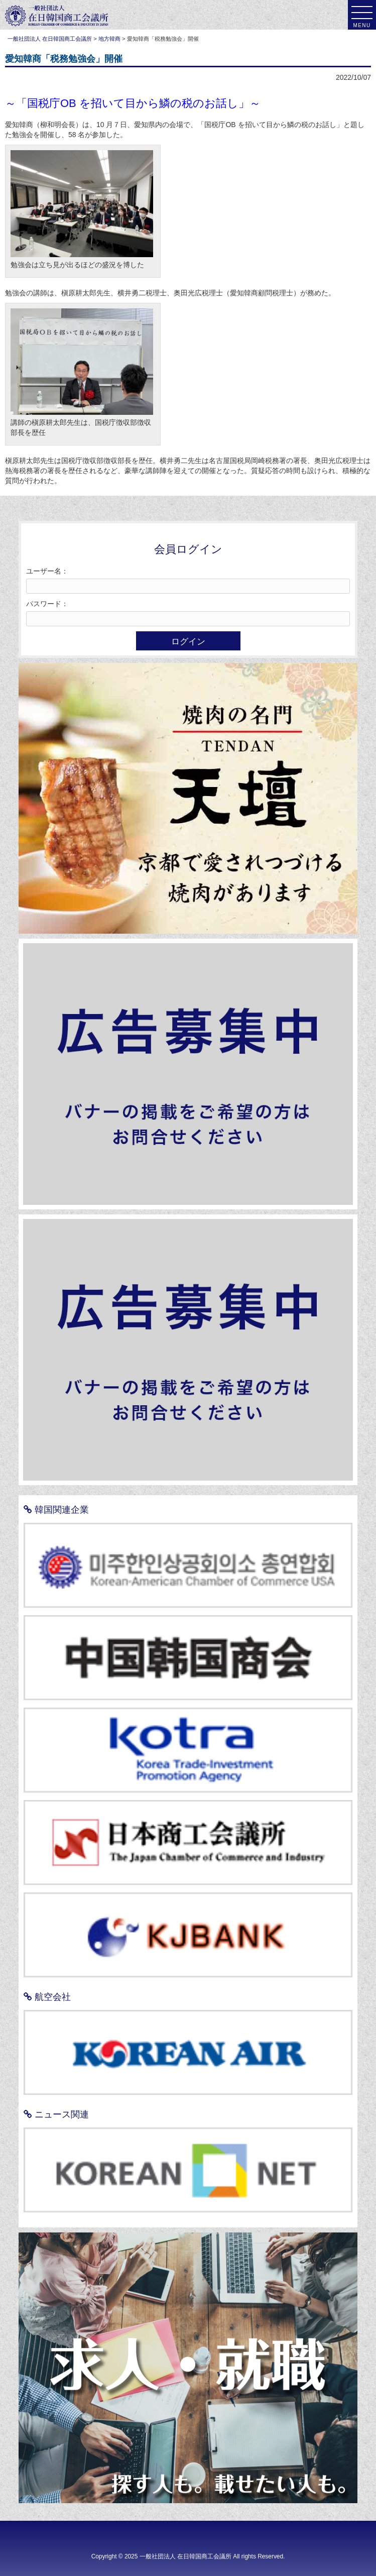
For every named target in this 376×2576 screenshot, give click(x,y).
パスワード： (47, 604)
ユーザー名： (47, 571)
